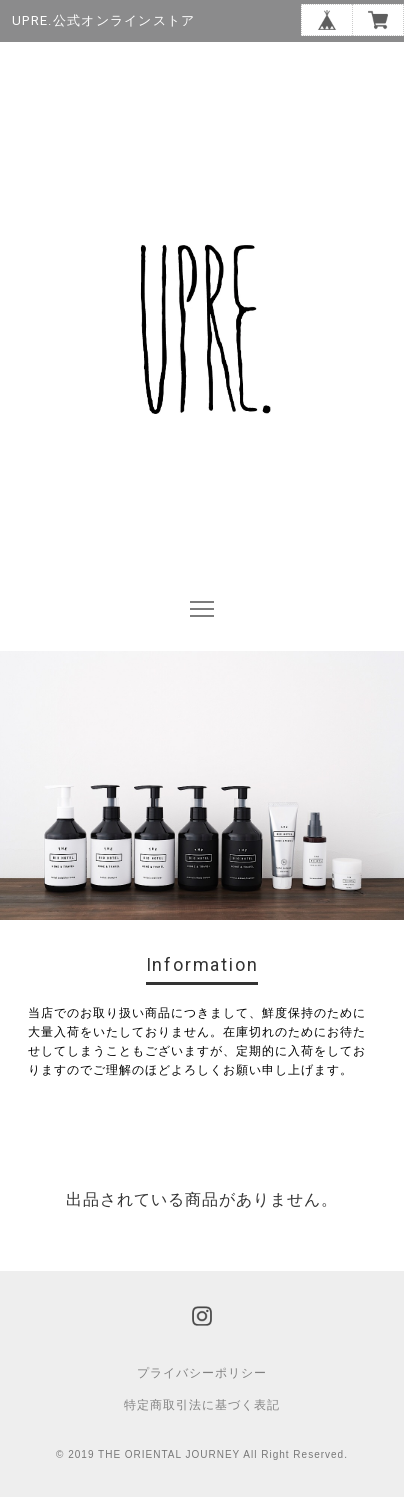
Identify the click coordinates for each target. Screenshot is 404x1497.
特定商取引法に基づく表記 (202, 1405)
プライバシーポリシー (202, 1373)
